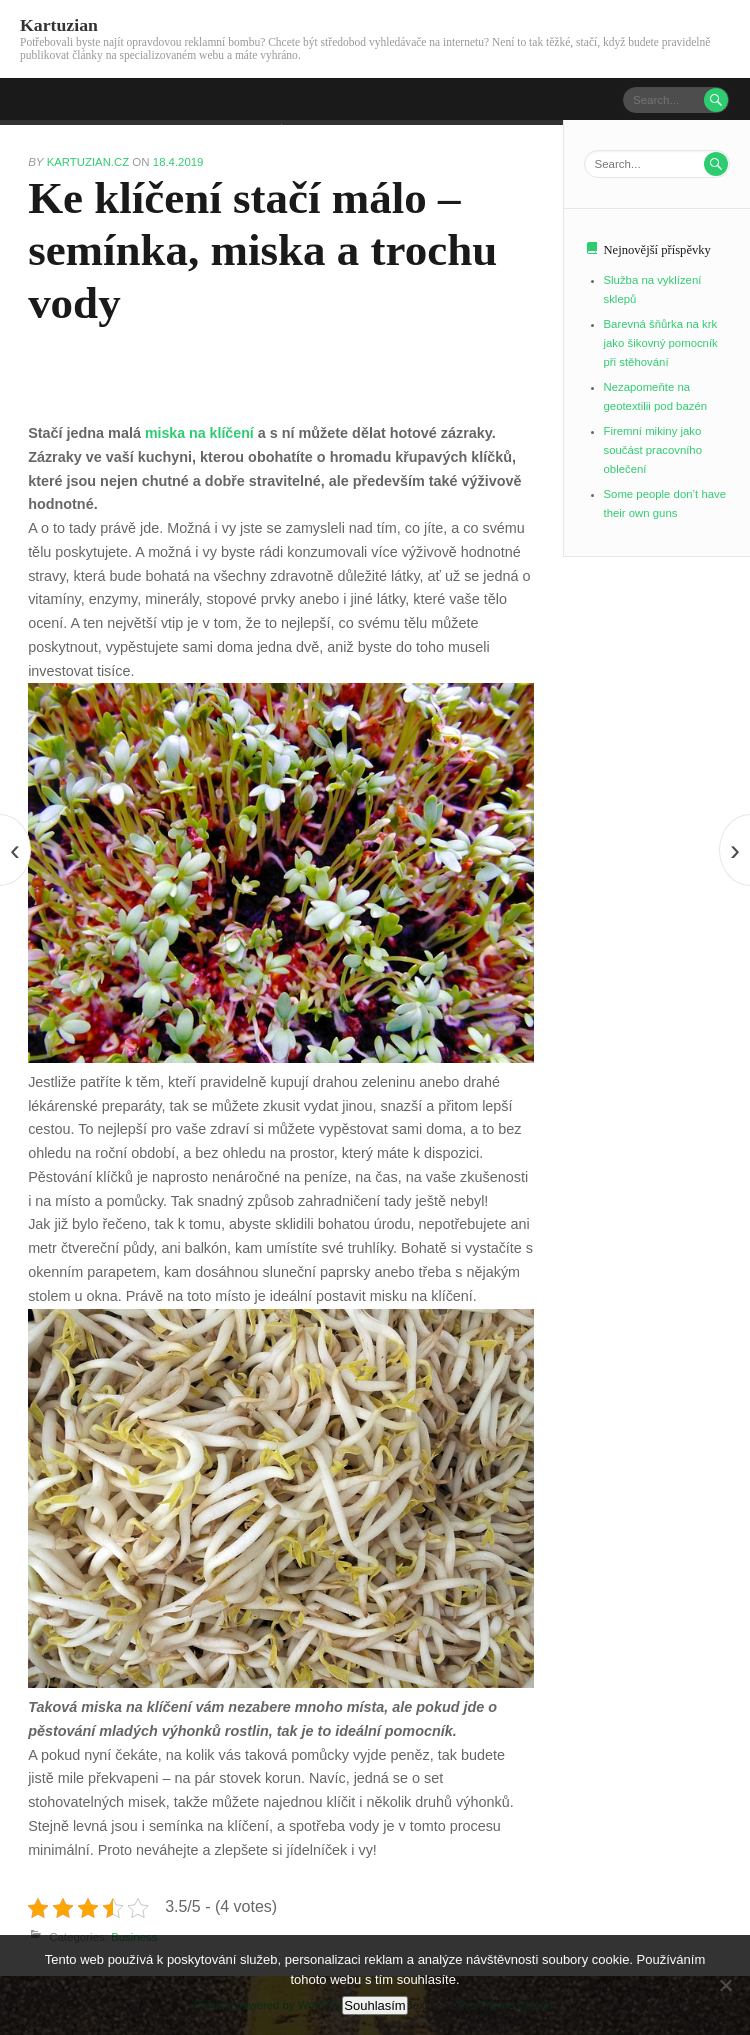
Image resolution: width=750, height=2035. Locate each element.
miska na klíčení (200, 433)
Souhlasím (374, 2005)
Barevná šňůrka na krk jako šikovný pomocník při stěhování (662, 343)
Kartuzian (59, 25)
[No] (725, 1985)
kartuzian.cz (90, 162)
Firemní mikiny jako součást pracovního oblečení (654, 450)
